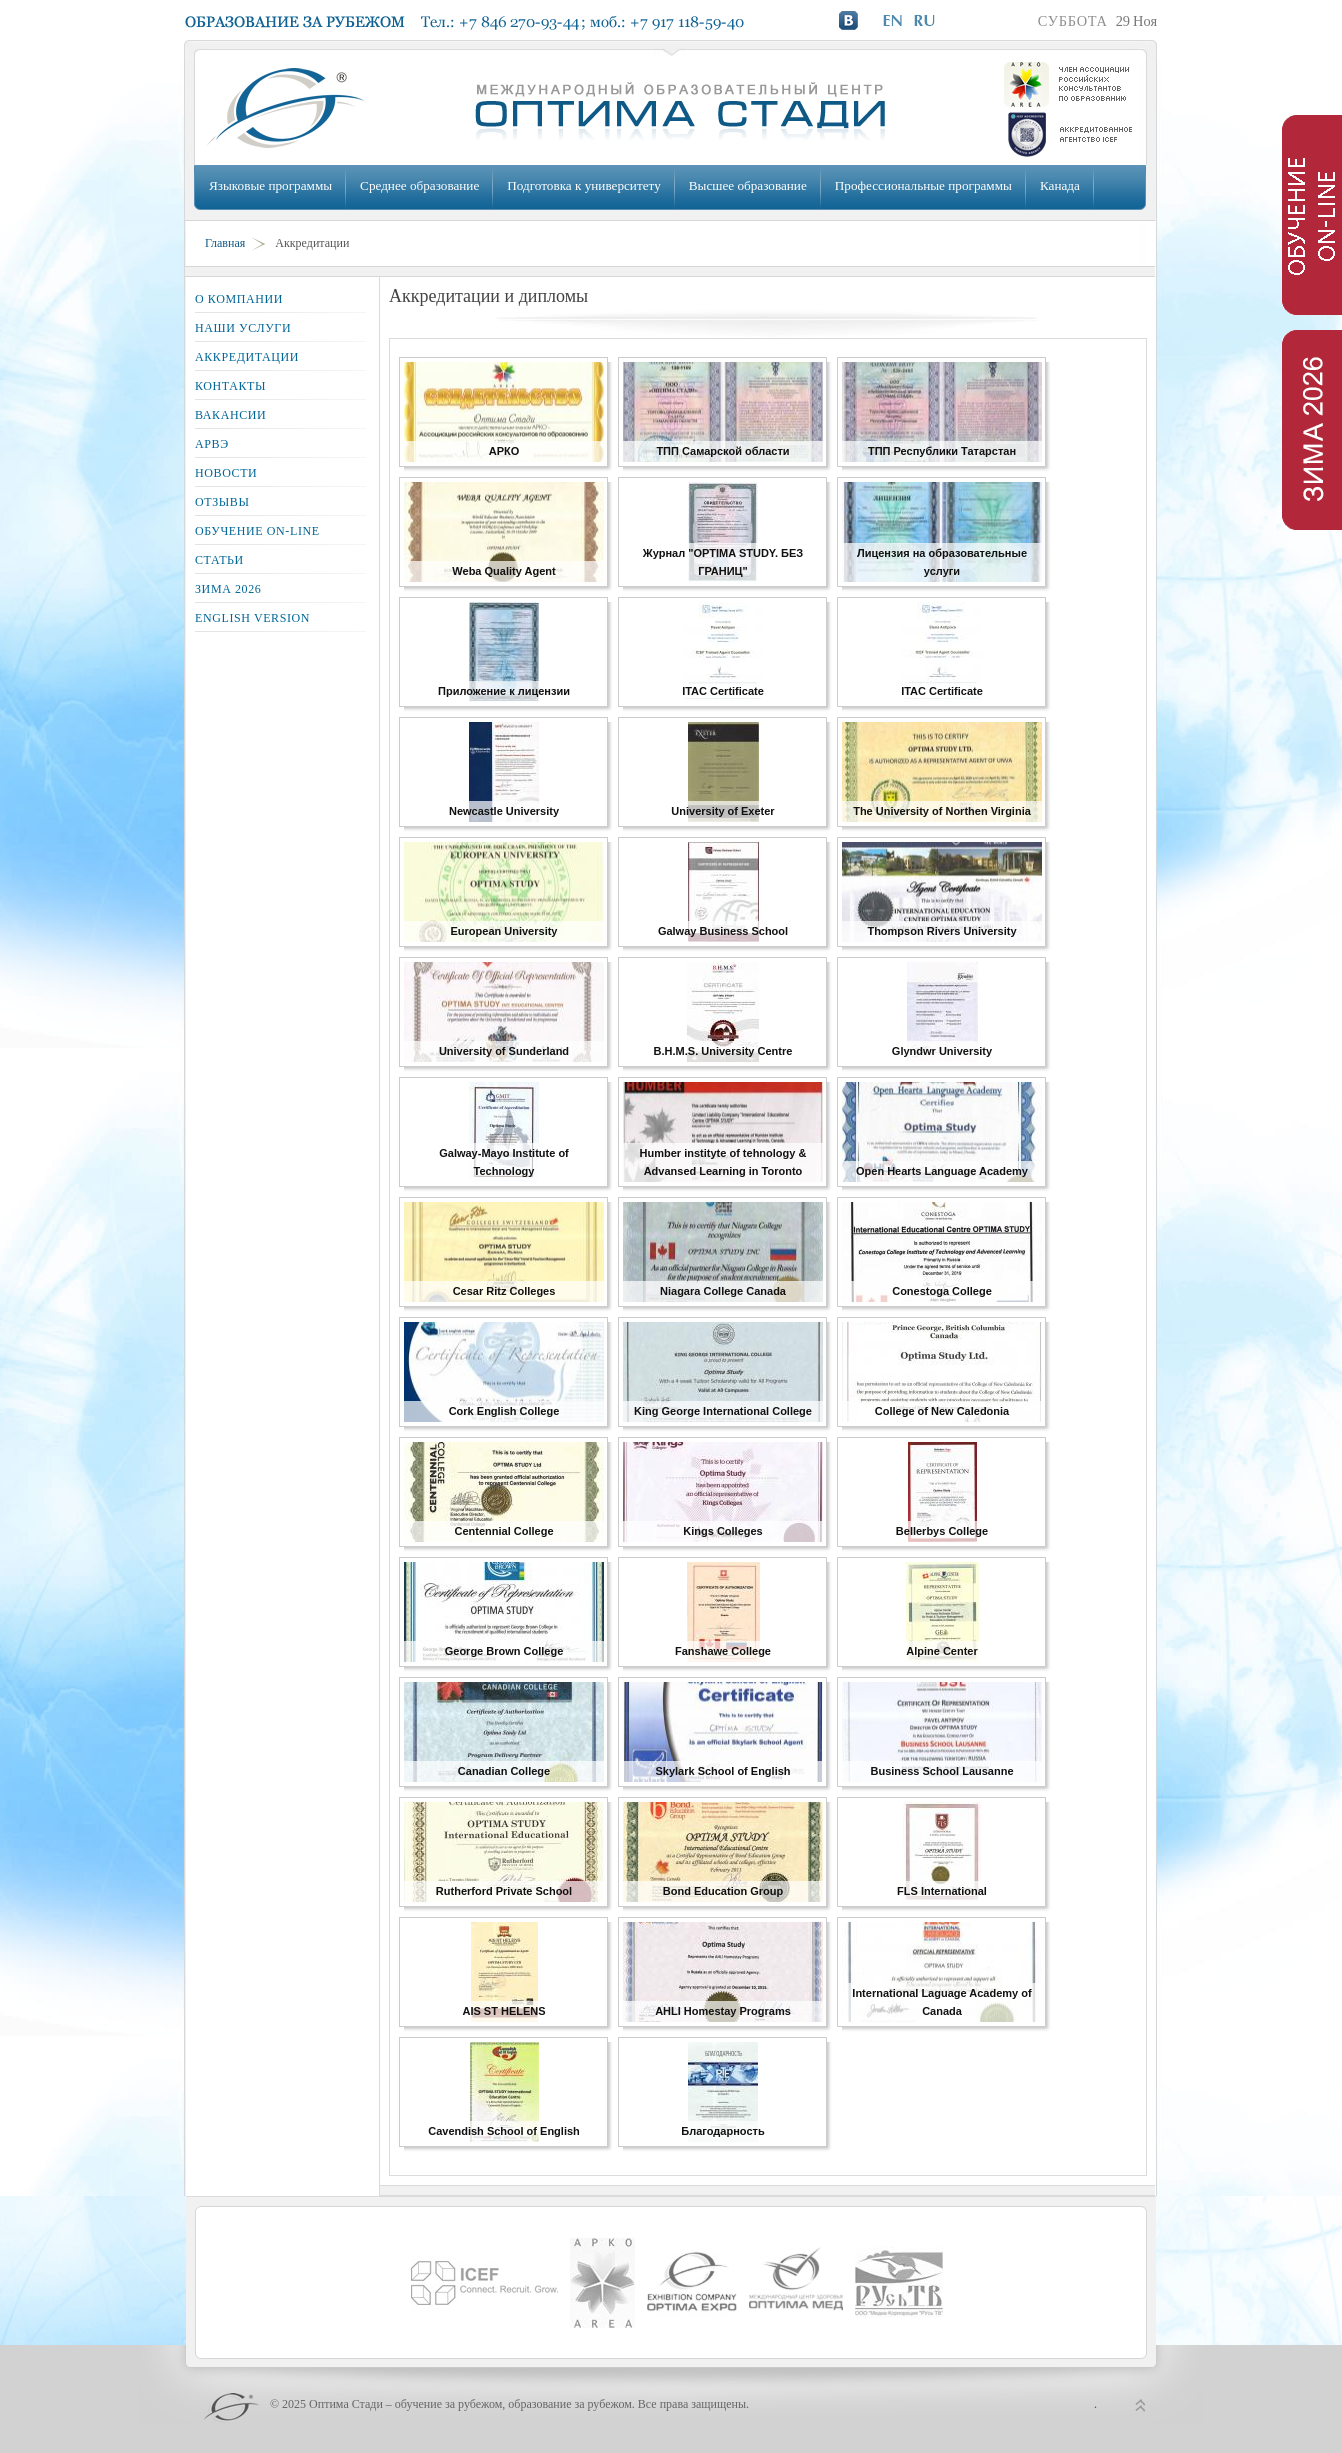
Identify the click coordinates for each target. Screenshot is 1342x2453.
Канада (1060, 185)
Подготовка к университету (583, 185)
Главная (225, 243)
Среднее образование (419, 185)
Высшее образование (748, 185)
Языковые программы (270, 185)
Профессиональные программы (923, 185)
